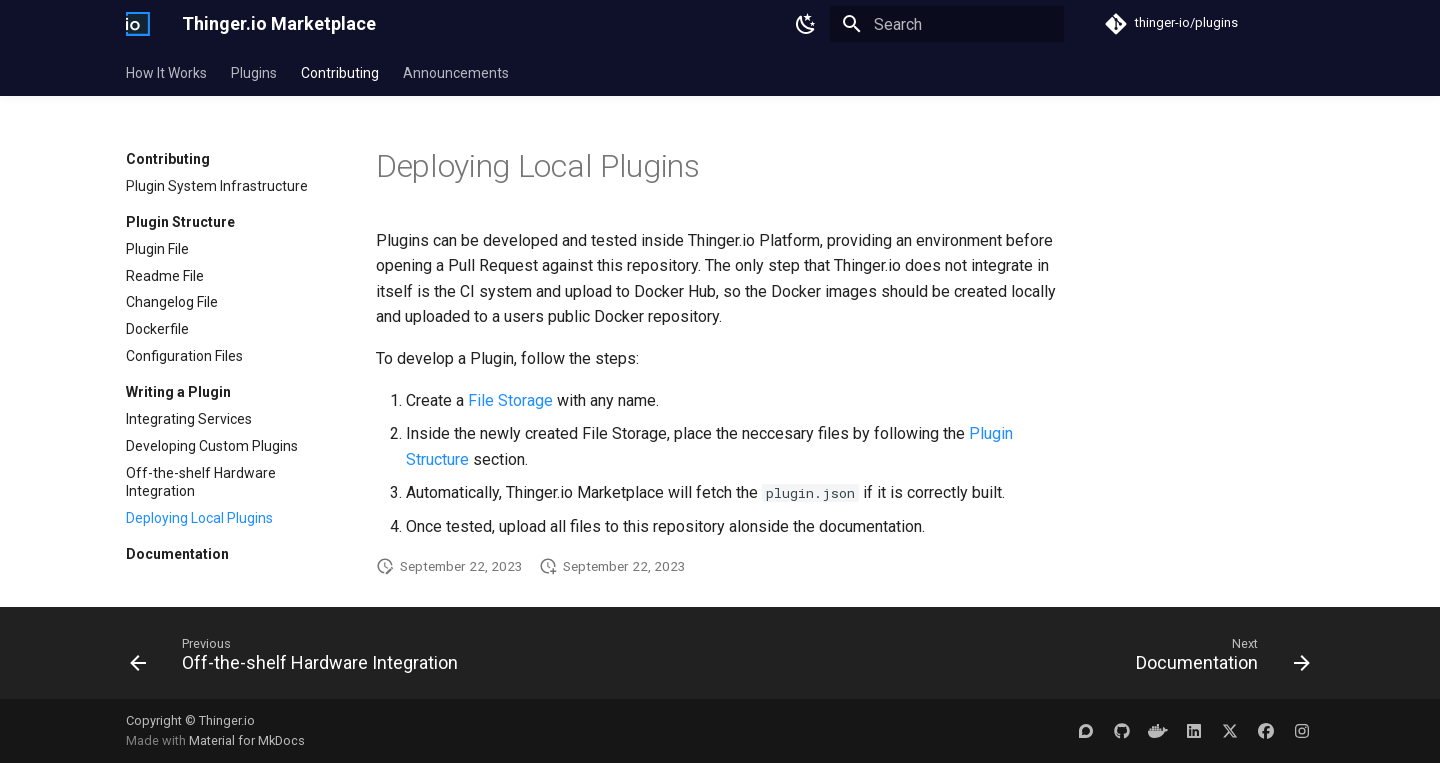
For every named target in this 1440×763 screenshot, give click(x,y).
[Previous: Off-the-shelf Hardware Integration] (299, 659)
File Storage (510, 400)
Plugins (254, 73)
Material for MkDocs (247, 740)
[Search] (947, 24)
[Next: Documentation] (1218, 659)
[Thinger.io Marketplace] (138, 24)
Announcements (456, 73)
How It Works (166, 73)
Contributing (340, 73)
